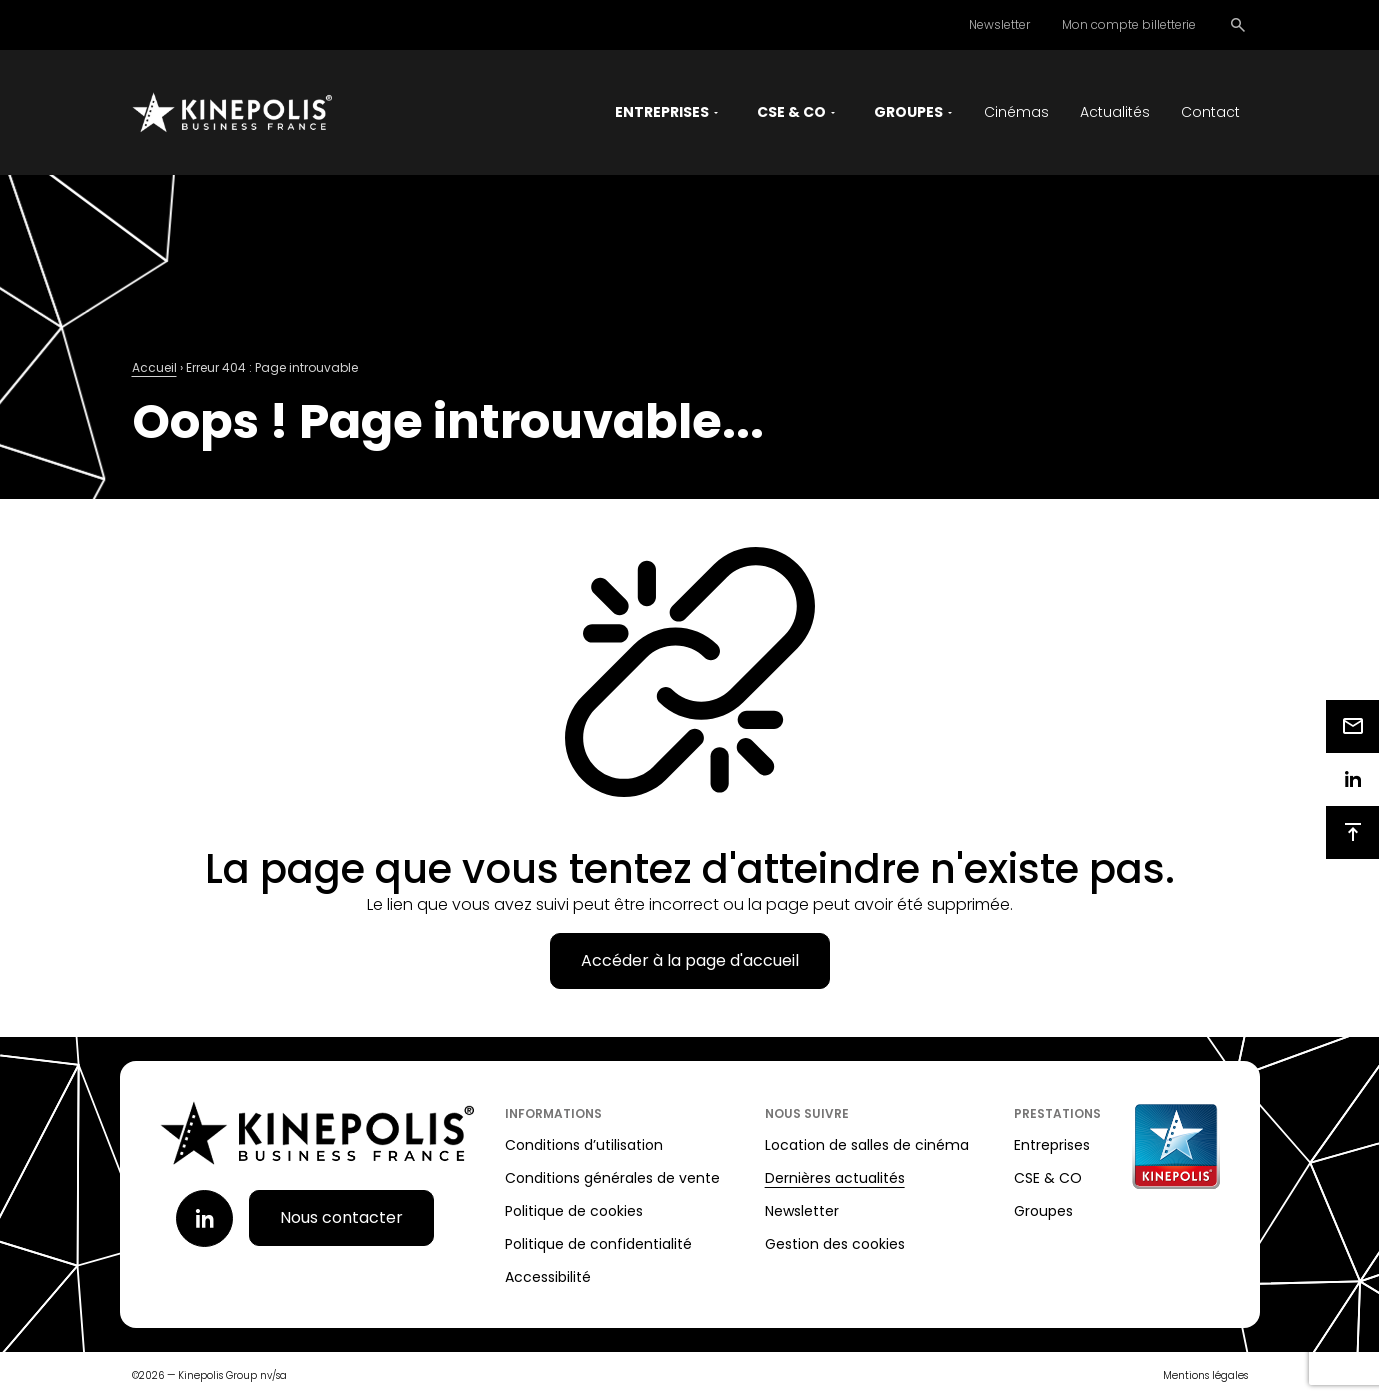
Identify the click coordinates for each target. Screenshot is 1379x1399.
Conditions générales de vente (612, 1178)
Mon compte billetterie (1129, 24)
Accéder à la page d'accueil (690, 960)
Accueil (154, 367)
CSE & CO (1048, 1178)
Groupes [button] (908, 112)
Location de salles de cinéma (867, 1145)
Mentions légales (1205, 1375)
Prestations (1057, 1113)
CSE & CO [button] (791, 112)
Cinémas (1016, 112)
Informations (553, 1113)
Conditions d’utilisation (584, 1145)
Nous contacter (341, 1217)
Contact (1210, 112)
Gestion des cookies (835, 1244)
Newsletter (999, 24)
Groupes (1043, 1211)
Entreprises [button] (662, 112)
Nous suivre (807, 1113)
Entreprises (1052, 1145)
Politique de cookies (574, 1211)
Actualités (1115, 112)
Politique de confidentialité (598, 1244)
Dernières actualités (835, 1178)
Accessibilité (548, 1277)
